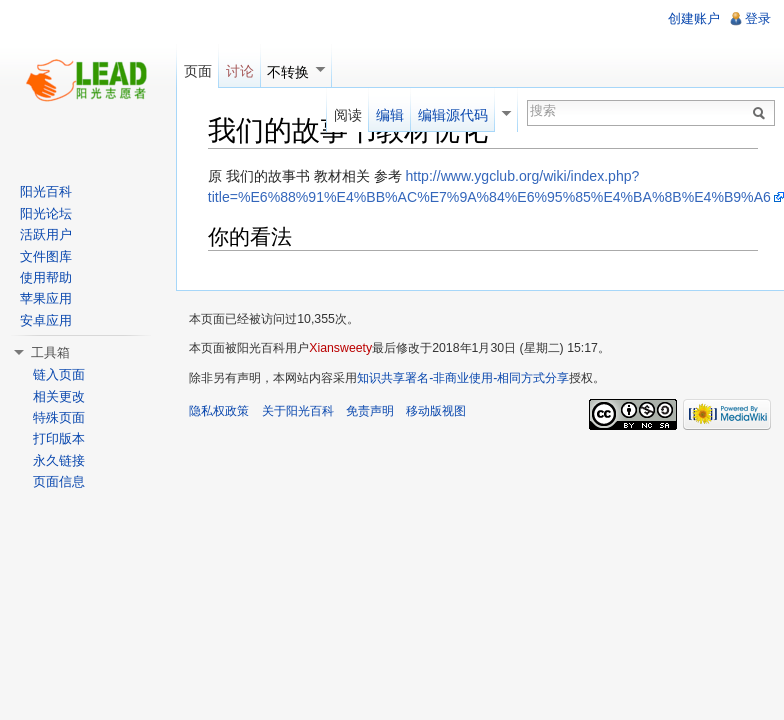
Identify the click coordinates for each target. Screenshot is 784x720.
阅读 (348, 115)
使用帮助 (46, 277)
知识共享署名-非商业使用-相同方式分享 (463, 378)
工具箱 (50, 352)
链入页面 (59, 374)
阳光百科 (46, 191)
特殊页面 (59, 417)
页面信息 (59, 481)
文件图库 (46, 256)
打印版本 (59, 438)
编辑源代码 (453, 115)
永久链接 (59, 460)
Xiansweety (340, 348)
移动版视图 (436, 411)
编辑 (390, 115)
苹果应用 (46, 298)
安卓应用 (46, 320)
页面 (198, 71)
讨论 (240, 71)
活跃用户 (46, 234)
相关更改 (59, 396)
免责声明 (370, 411)
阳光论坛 (46, 213)
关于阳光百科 (298, 411)
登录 (758, 18)
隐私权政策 (219, 411)
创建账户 (694, 18)
